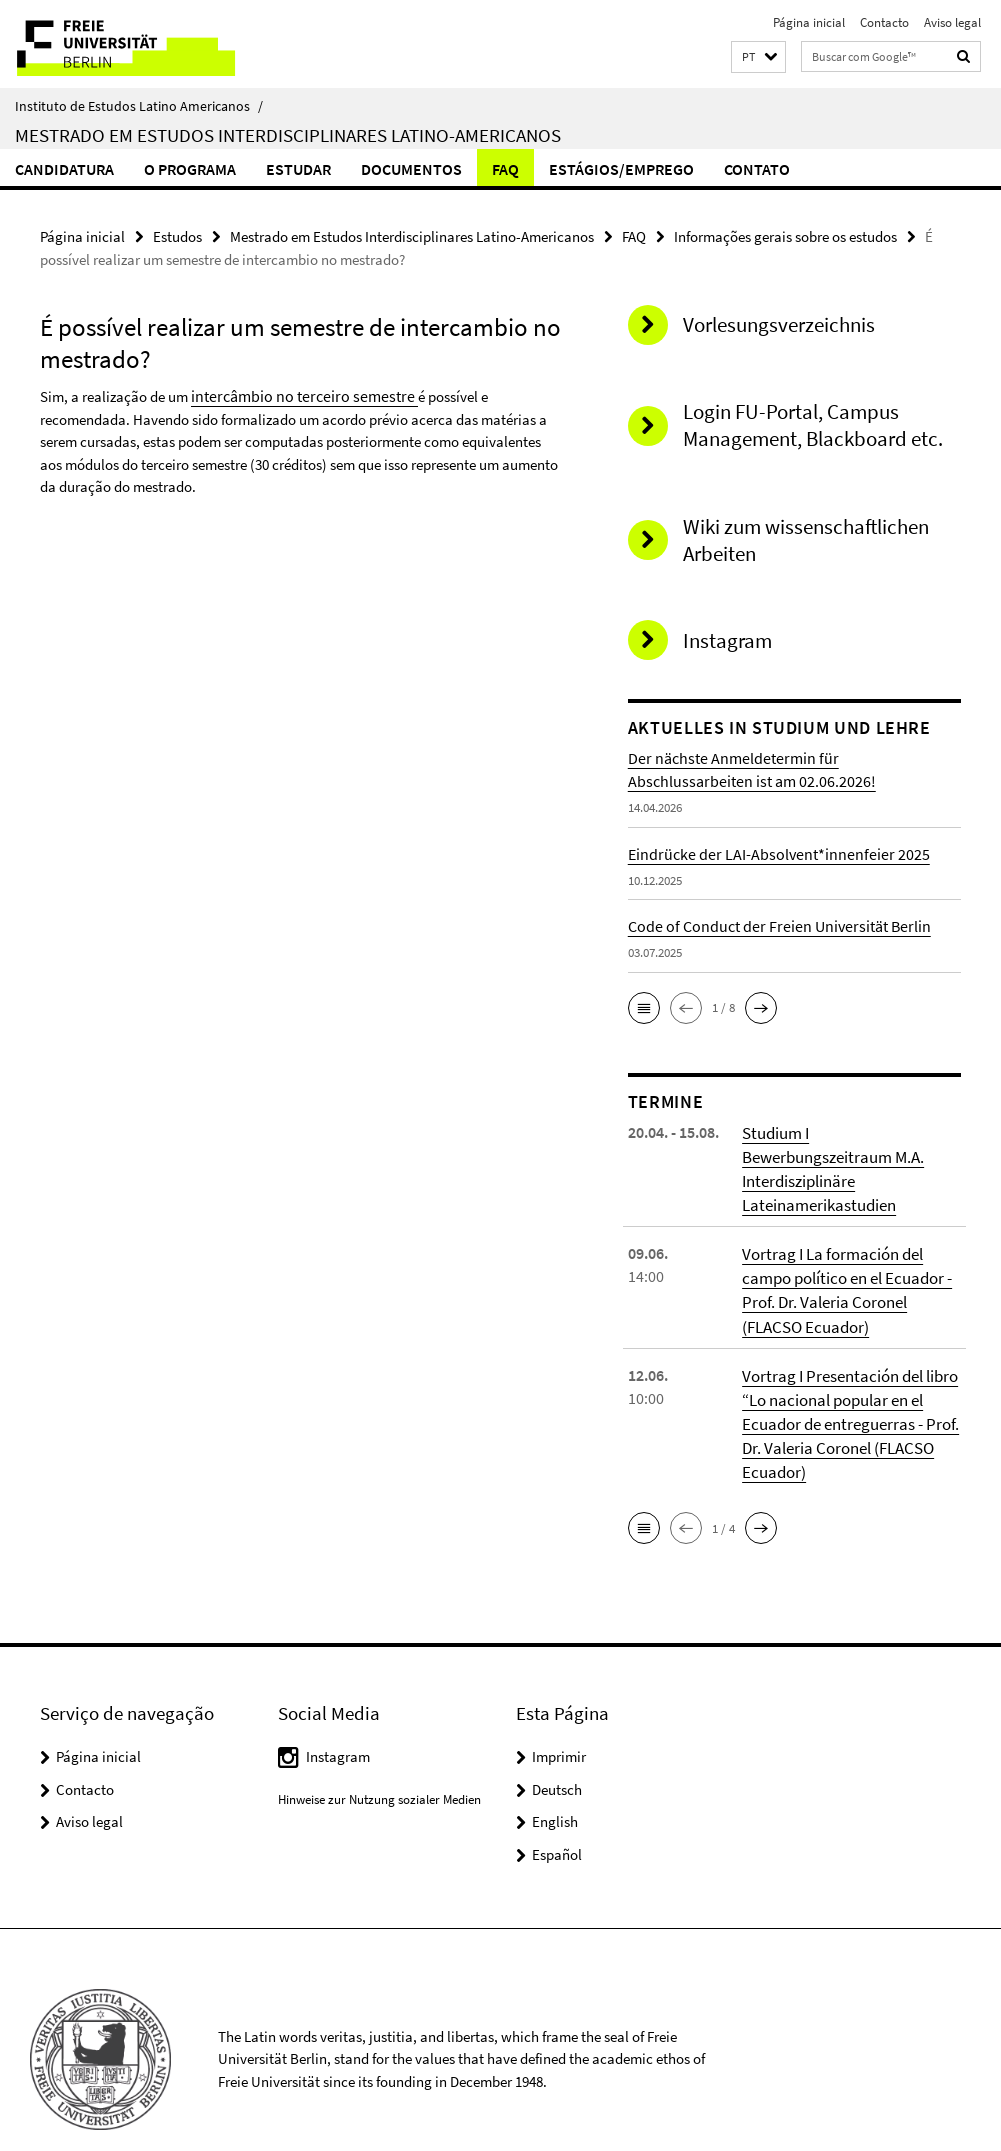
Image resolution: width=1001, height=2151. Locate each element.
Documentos (411, 169)
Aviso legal (952, 22)
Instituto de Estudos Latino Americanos (139, 106)
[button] (758, 57)
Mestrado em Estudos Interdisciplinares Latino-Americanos (288, 135)
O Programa (190, 169)
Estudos (177, 235)
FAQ (505, 169)
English (555, 1783)
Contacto (884, 22)
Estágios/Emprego (621, 169)
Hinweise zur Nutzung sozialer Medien (379, 1761)
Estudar (298, 169)
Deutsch (557, 1751)
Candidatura (64, 169)
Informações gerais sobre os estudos (785, 235)
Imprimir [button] (559, 1718)
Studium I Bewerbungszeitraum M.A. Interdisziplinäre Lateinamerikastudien (848, 1154)
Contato (757, 169)
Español (557, 1816)
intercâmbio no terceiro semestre (294, 393)
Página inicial (809, 22)
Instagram (338, 1718)
